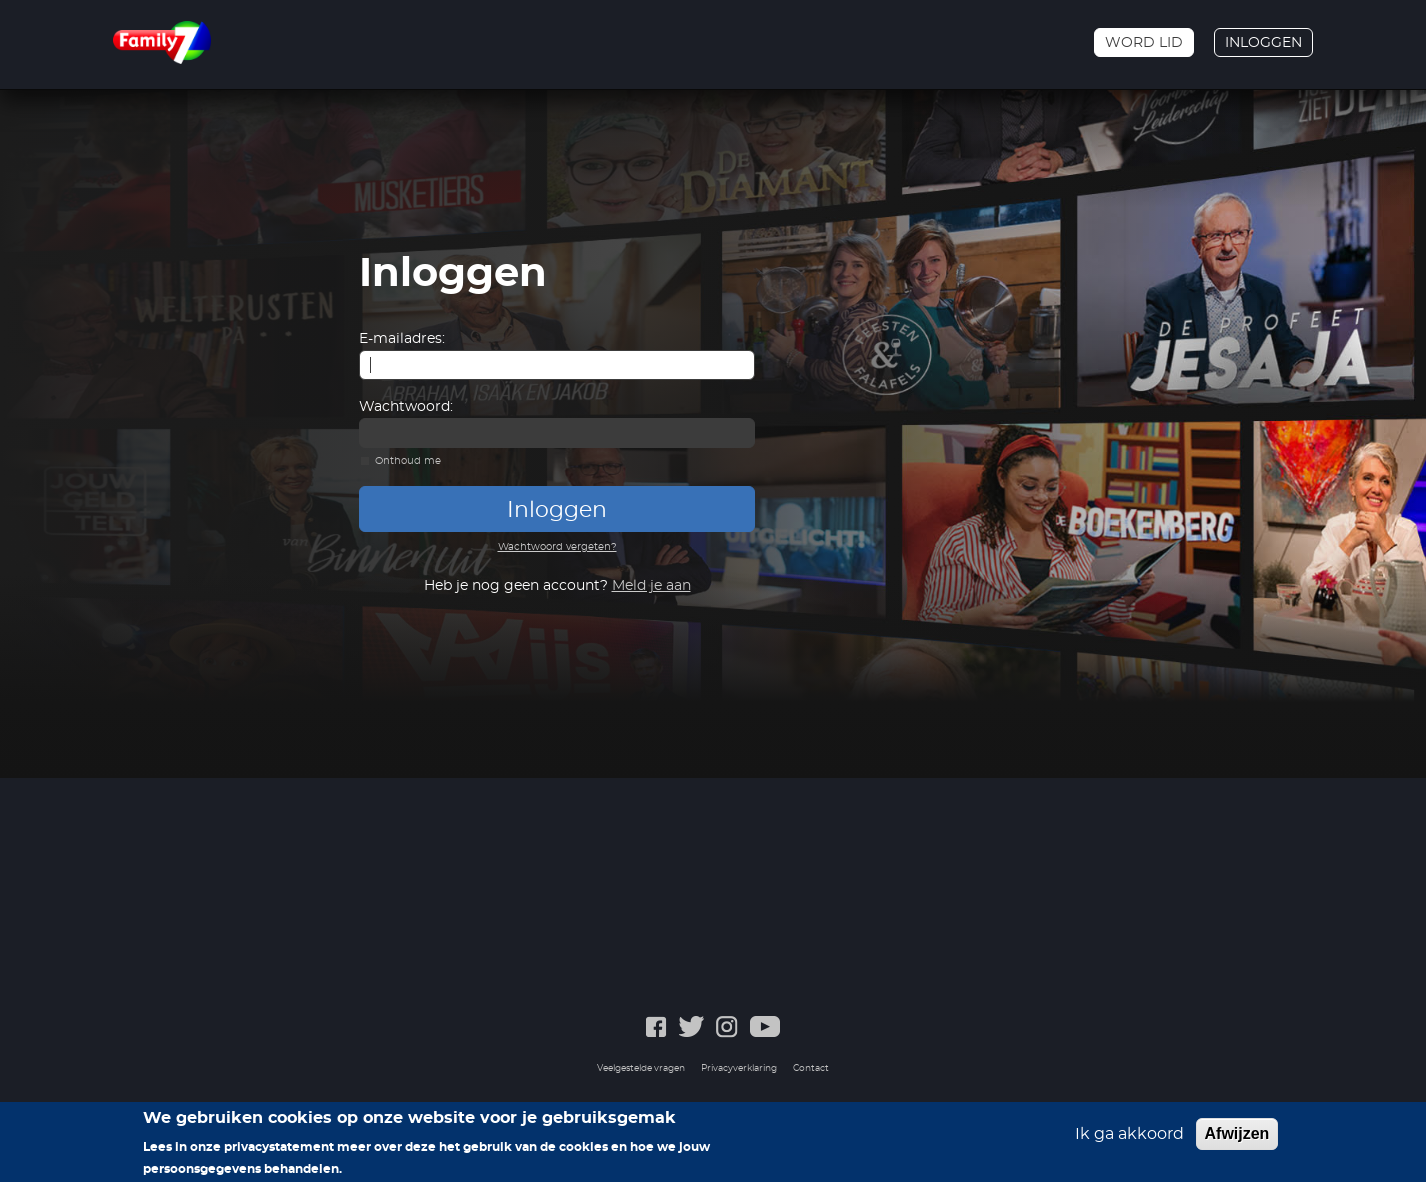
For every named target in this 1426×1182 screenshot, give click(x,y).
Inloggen (1263, 43)
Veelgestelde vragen (641, 1068)
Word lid (1144, 43)
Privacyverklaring (739, 1068)
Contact (811, 1068)
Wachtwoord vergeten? (557, 547)
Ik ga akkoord (1129, 1139)
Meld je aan (651, 586)
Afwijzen (1237, 1138)
